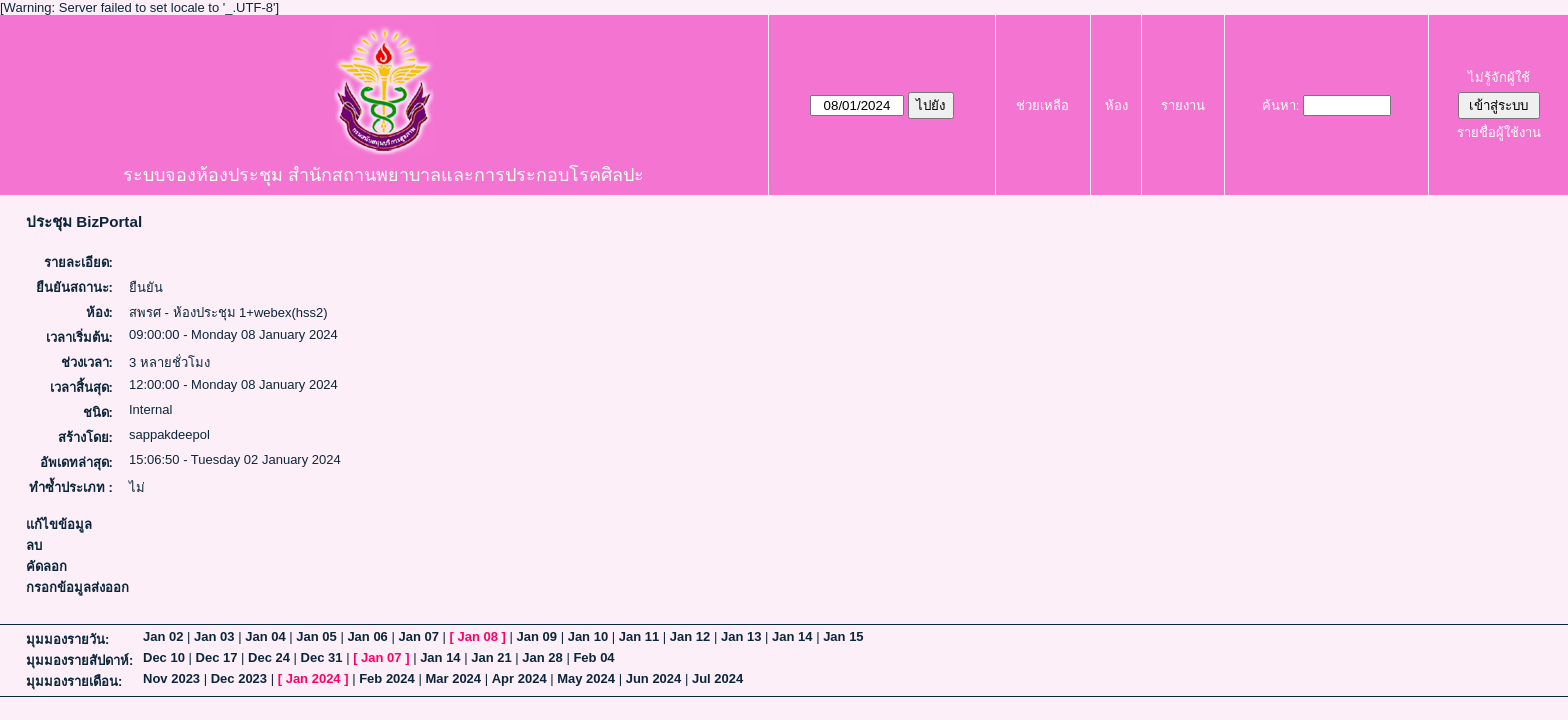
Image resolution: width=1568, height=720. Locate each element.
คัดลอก (46, 566)
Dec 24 (269, 657)
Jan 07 (418, 636)
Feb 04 (593, 657)
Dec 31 (322, 657)
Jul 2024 (717, 678)
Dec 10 (164, 657)
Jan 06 (367, 636)
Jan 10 (588, 636)
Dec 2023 (239, 678)
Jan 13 (741, 636)
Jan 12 (690, 636)
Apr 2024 (519, 678)
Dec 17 (217, 657)
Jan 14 (792, 636)
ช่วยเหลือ (1042, 105)
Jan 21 (491, 657)
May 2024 (586, 678)
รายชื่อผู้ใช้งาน (1499, 132)
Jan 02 (163, 636)
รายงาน (1183, 105)
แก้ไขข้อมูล (59, 524)
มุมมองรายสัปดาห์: (79, 660)
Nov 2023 (171, 678)
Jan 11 (639, 636)
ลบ (34, 545)
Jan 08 (478, 636)
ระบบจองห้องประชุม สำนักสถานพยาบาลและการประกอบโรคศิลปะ (383, 175)
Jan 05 (316, 636)
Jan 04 (265, 636)
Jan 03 (214, 636)
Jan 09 (537, 636)
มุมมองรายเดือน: (74, 681)
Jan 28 (542, 657)
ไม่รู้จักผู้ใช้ (1499, 77)
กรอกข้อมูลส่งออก (77, 587)
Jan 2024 (313, 678)
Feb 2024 (387, 678)
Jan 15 (843, 636)
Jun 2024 (654, 678)
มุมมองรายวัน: (67, 639)
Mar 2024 (453, 678)
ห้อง (1116, 105)
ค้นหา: (1281, 105)
